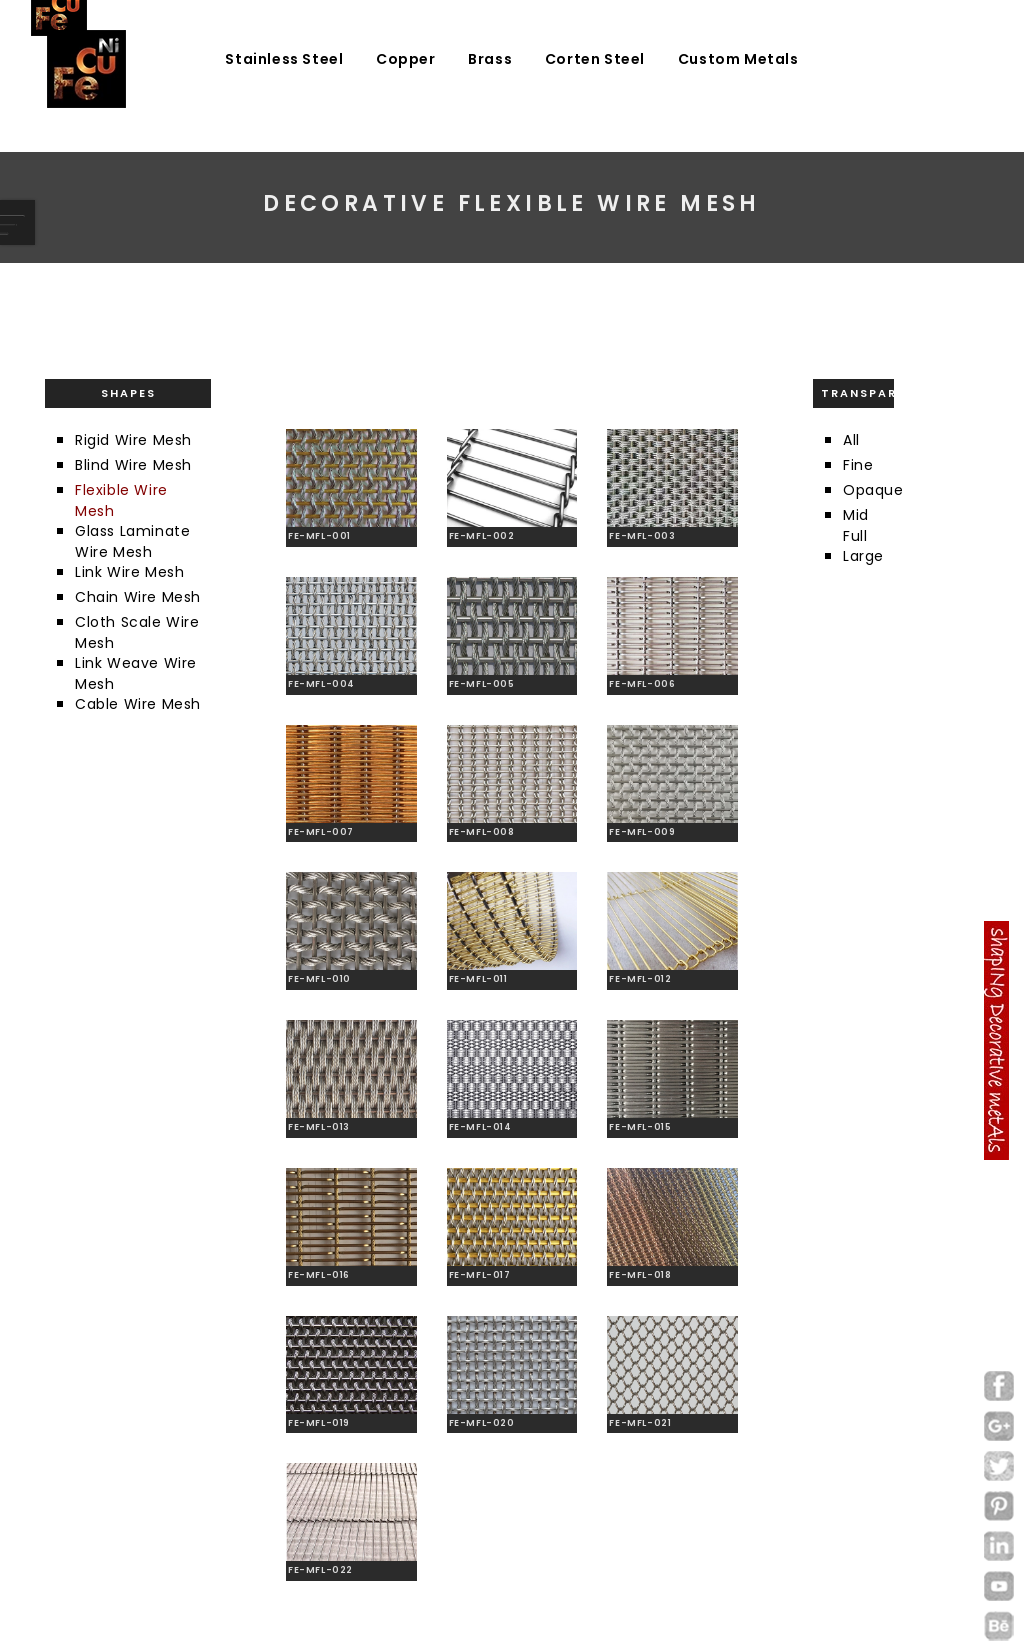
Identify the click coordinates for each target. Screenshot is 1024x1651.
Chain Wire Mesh (138, 597)
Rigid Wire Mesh (133, 440)
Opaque (873, 490)
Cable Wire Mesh (138, 704)
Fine (858, 465)
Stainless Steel (284, 59)
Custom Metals (738, 59)
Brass (490, 59)
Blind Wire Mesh (133, 465)
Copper (406, 59)
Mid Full (856, 525)
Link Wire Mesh (129, 572)
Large (863, 556)
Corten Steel (595, 59)
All (851, 440)
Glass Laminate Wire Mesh (132, 541)
